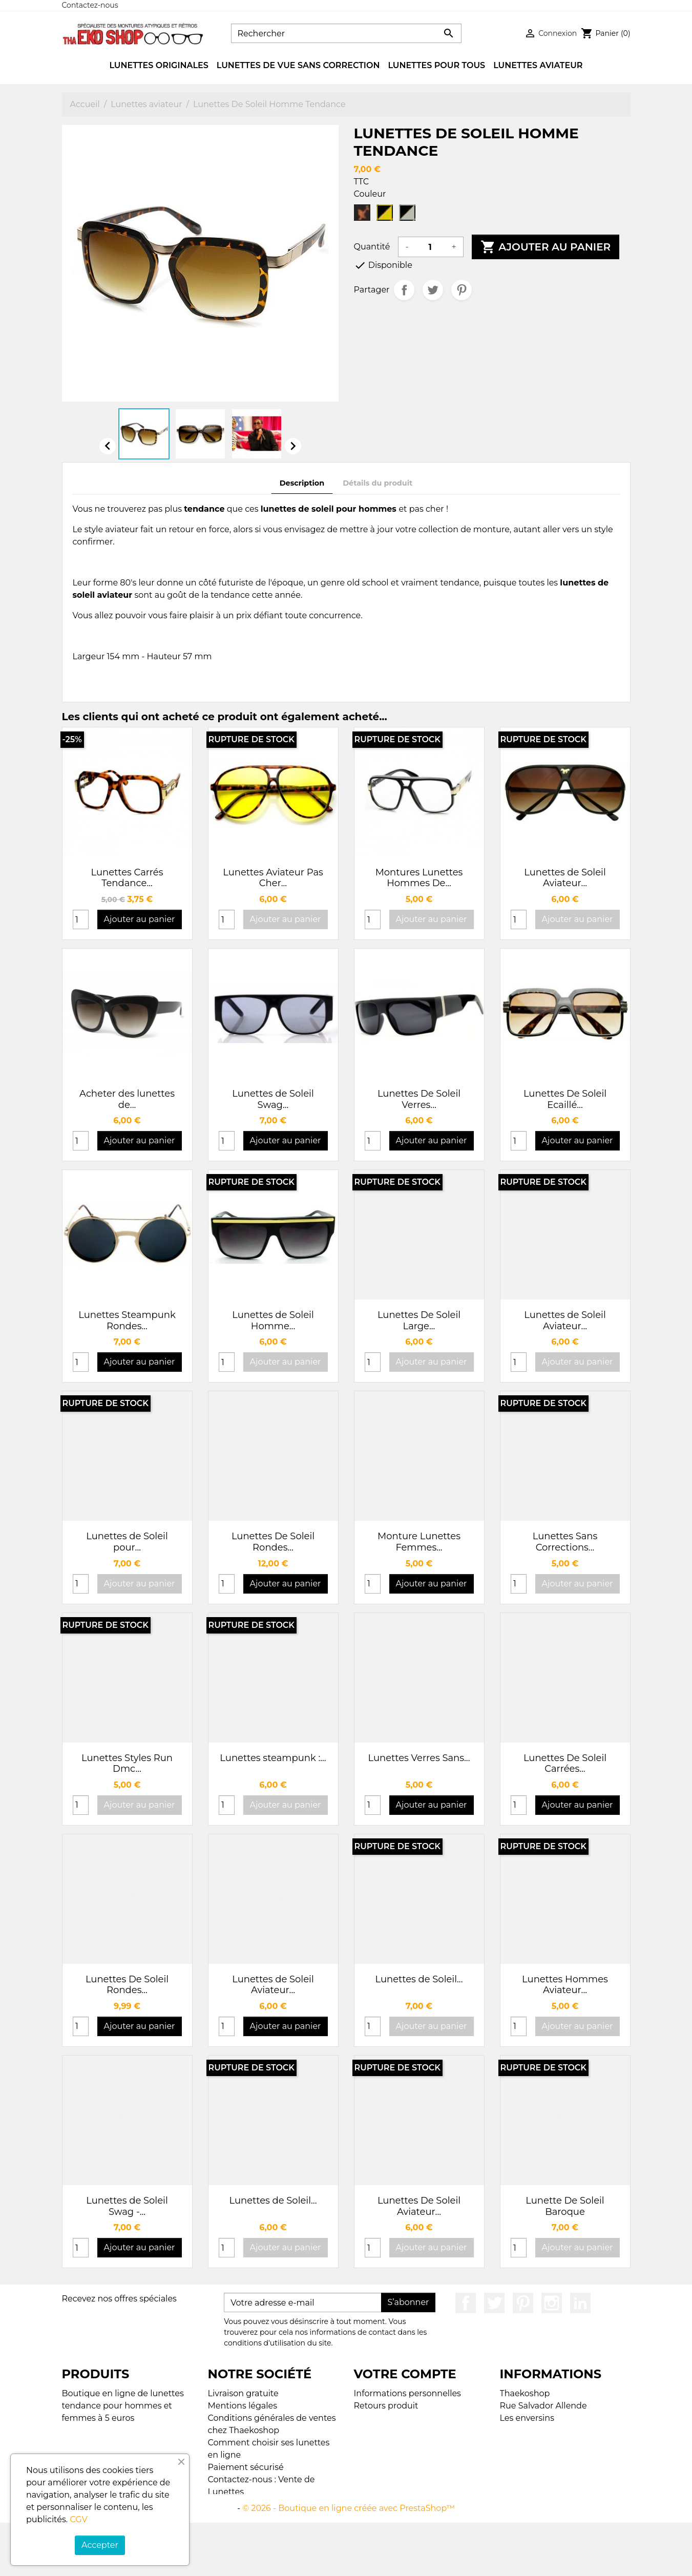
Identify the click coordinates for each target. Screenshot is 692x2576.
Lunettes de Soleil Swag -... (127, 2206)
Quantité (372, 247)
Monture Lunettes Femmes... (419, 1542)
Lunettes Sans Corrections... (565, 1542)
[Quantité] (430, 247)
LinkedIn (580, 2303)
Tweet (433, 290)
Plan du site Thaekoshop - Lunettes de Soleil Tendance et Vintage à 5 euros (270, 2516)
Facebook (465, 2303)
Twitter (494, 2303)
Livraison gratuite (243, 2393)
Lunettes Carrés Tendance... (127, 878)
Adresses (372, 2442)
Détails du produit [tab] (377, 483)
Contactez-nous (90, 5)
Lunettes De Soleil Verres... (419, 1099)
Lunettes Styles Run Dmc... (127, 1763)
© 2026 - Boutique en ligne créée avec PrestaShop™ (348, 2561)
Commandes (380, 2418)
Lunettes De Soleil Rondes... (273, 1542)
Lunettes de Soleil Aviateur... (565, 878)
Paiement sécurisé (246, 2467)
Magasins (227, 2541)
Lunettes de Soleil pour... (127, 1542)
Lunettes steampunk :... (273, 1758)
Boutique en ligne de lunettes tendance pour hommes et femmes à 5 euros (123, 2406)
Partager (404, 290)
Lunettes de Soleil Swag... (273, 1099)
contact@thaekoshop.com (554, 2467)
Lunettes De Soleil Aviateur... (419, 2206)
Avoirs (366, 2430)
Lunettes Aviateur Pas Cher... (273, 878)
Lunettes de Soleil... (419, 1979)
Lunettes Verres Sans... (419, 1758)
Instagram (551, 2303)
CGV (78, 2519)
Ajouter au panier (545, 247)
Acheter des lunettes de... (127, 1099)
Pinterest (461, 290)
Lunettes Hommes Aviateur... (565, 1985)
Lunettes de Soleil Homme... (273, 1320)
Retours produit (386, 2406)
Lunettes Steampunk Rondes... (127, 1320)
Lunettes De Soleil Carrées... (564, 1763)
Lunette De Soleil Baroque (565, 2206)
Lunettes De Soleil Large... (419, 1320)
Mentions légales (243, 2406)
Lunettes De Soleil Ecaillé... (564, 1099)
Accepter (99, 2545)
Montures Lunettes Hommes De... (419, 878)
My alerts (372, 2455)
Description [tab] (302, 483)
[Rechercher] (346, 33)
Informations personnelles (407, 2393)
